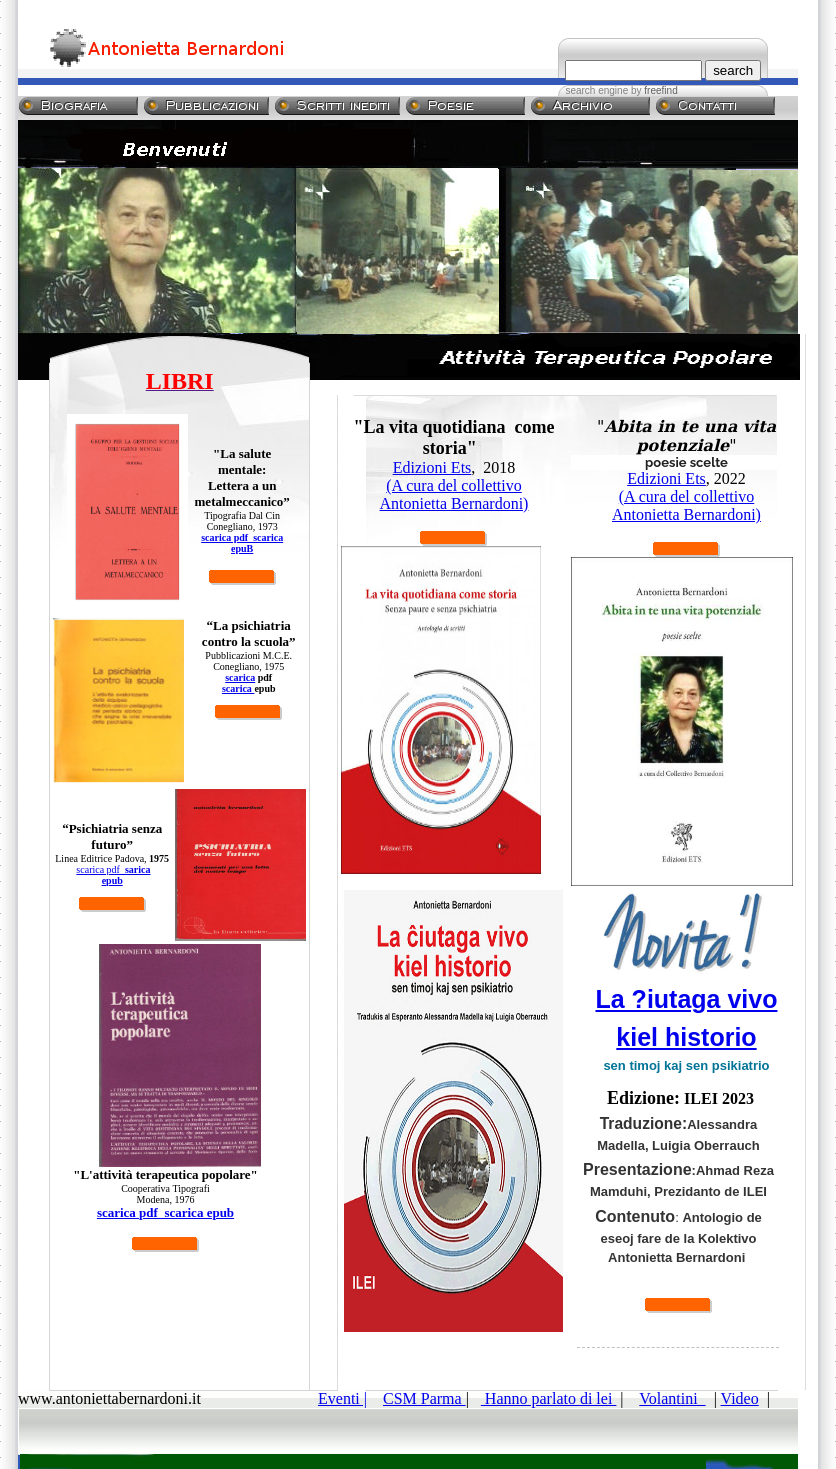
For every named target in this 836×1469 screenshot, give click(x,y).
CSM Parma (424, 1398)
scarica (240, 677)
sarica (138, 869)
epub (112, 880)
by (652, 90)
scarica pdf (100, 869)
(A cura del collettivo (454, 485)
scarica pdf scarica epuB (242, 543)
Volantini (672, 1398)
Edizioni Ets (432, 467)
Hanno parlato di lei (549, 1398)
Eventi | (342, 1398)
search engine (596, 90)
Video (740, 1398)
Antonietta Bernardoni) (454, 503)
